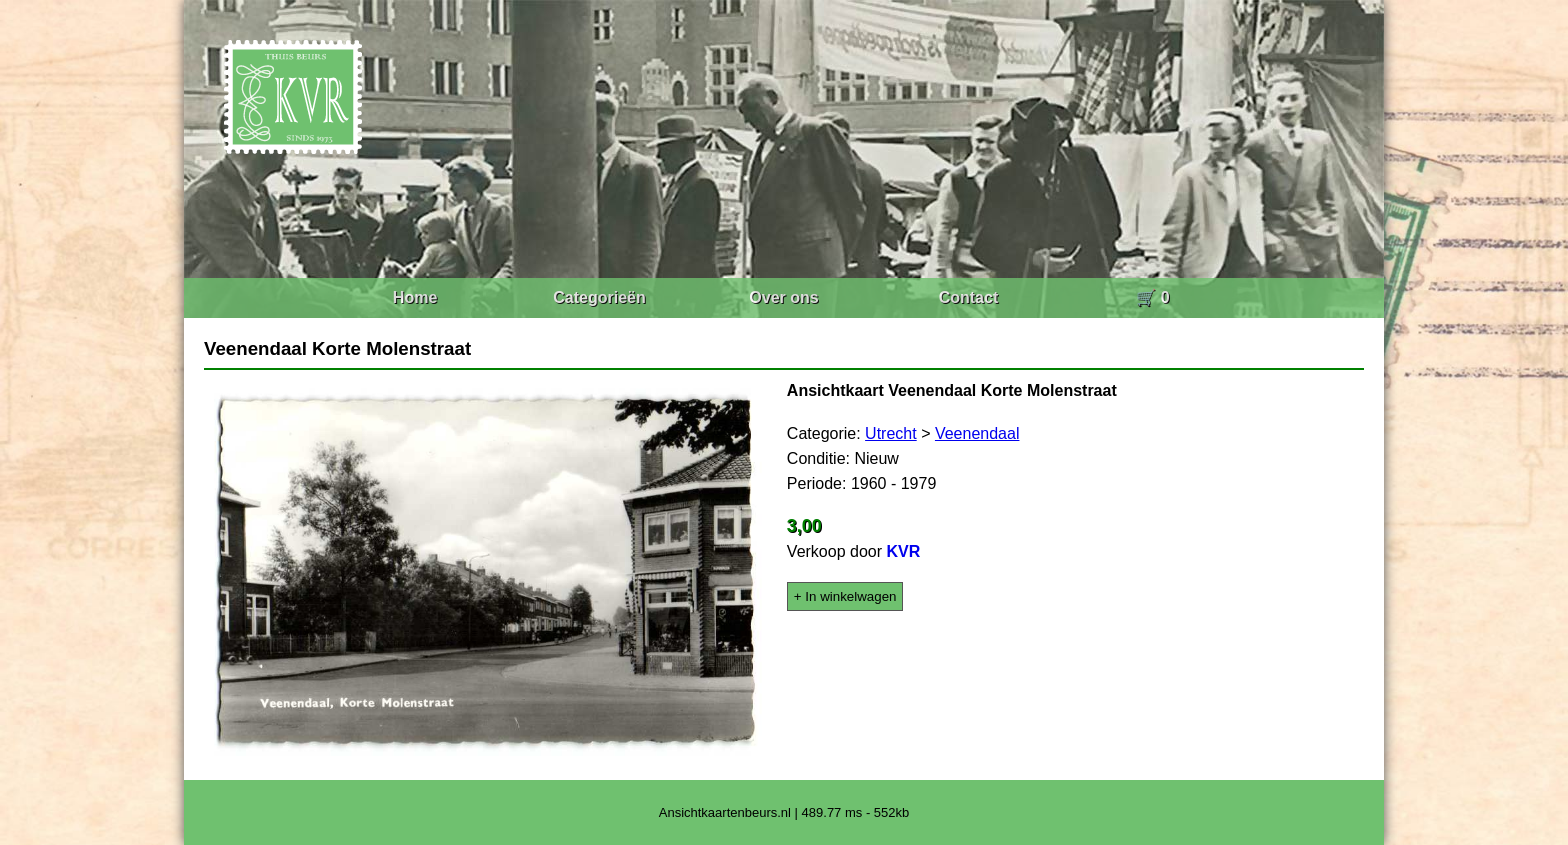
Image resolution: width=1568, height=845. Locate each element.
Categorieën (599, 297)
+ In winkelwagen (845, 596)
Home (415, 297)
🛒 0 (1152, 297)
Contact (969, 297)
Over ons (783, 297)
